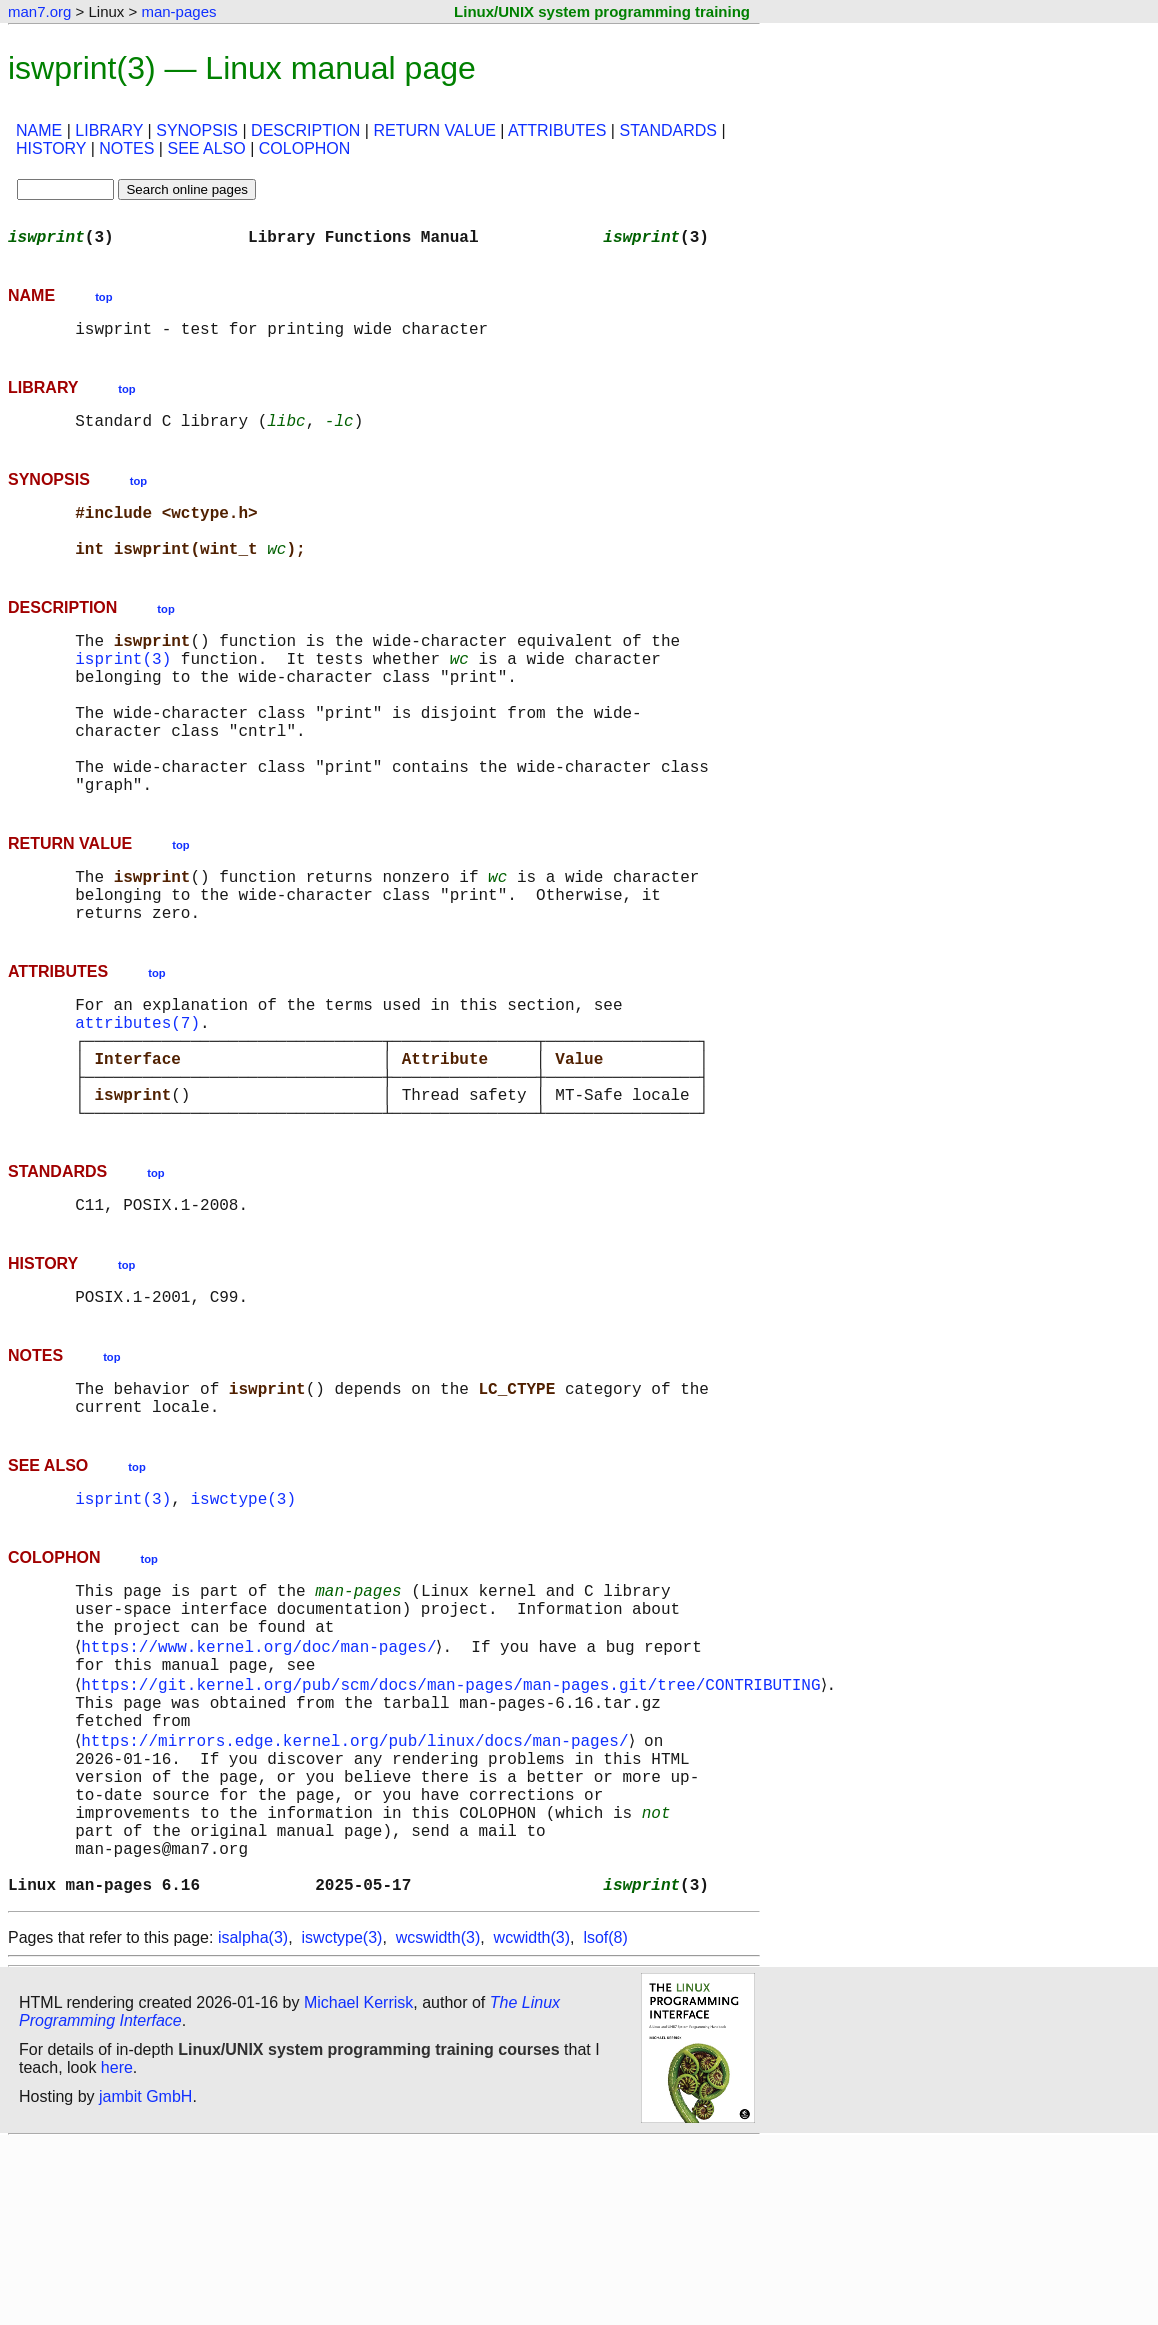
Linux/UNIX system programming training (602, 11)
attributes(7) (137, 1102)
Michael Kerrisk (358, 2184)
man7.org (39, 11)
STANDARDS (668, 130)
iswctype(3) (243, 1618)
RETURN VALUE (434, 130)
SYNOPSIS (197, 130)
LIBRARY (109, 130)
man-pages (178, 11)
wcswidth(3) (438, 2119)
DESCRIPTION (305, 130)
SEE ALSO (206, 148)
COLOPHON (305, 148)
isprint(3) (123, 690)
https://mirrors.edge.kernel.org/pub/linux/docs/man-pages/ (358, 1890)
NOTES (126, 148)
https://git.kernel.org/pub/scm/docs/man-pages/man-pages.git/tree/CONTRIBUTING (454, 1824)
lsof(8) (605, 2119)
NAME (39, 130)
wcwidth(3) (532, 2119)
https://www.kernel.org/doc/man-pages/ (262, 1780)
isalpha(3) (253, 2119)
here (117, 2249)
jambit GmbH (145, 2278)
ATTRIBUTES (557, 130)
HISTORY (51, 148)
